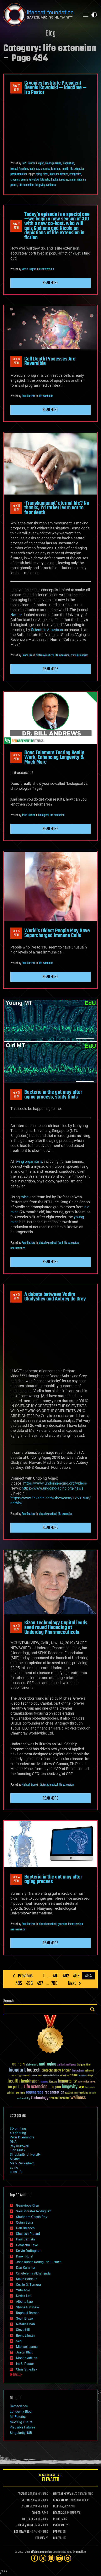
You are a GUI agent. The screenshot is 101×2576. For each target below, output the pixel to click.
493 (76, 1975)
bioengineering (53, 163)
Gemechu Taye (27, 2245)
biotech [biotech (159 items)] (34, 2070)
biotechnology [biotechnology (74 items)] (51, 2070)
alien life (16, 2172)
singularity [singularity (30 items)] (83, 2093)
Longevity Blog (21, 2412)
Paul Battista (28, 396)
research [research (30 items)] (69, 2093)
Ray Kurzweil (19, 2146)
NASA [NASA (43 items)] (81, 2087)
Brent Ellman (25, 2335)
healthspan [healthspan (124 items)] (30, 2081)
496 (29, 1983)
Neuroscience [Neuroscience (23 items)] (90, 2088)
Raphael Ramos (27, 2313)
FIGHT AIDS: (28, 2519)
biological (43, 815)
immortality (75, 179)
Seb (19, 2341)
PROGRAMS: (59, 2525)
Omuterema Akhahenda (33, 2273)
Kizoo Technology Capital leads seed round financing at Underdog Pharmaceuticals (55, 1627)
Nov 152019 (16, 757)
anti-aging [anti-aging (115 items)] (47, 2064)
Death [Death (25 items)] (40, 2076)
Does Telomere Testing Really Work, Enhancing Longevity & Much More (54, 757)
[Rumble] (67, 2558)
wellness (51, 185)
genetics (62, 1924)
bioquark (54, 174)
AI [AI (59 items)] (24, 2065)
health (65, 169)
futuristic (45, 179)
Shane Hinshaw (27, 2307)
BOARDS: (58, 2513)
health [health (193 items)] (13, 2081)
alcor (45, 174)
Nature (16, 615)
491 (56, 1975)
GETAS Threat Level (50, 2478)
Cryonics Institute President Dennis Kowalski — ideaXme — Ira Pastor (55, 88)
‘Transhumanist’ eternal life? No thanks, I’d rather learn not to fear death (56, 508)
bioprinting (68, 163)
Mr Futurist (18, 2417)
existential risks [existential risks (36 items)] (51, 2075)
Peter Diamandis (22, 2137)
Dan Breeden (25, 2228)
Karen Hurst (24, 2256)
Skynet (15, 2159)
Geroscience (19, 2406)
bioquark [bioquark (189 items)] (17, 2070)
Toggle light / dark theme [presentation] (94, 14)
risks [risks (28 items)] (76, 2093)
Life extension (26, 185)
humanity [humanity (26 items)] (44, 2082)
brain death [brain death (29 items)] (89, 2071)
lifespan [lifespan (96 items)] (54, 2087)
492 (66, 1975)
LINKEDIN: (25, 2500)
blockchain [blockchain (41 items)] (78, 2071)
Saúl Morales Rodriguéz (33, 2211)
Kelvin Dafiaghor (28, 2251)
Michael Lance (26, 2347)
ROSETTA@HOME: (23, 2532)
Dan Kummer (25, 2268)
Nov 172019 (16, 88)
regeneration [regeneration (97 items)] (54, 2092)
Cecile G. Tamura (28, 2285)
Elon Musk (17, 2150)
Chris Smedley (26, 2369)
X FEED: (25, 2506)
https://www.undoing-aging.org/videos (55, 1483)
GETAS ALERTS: (61, 2500)
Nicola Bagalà (29, 269)
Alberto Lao (24, 2302)
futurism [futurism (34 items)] (82, 2075)
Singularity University (25, 2155)
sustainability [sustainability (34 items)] (23, 2098)
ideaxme (63, 179)
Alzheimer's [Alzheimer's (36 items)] (32, 2065)
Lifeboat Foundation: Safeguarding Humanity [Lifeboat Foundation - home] (40, 14)
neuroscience (17, 1248)
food (60, 1243)
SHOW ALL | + (16, 2375)
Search (92, 2009)
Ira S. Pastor (28, 163)
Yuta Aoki (23, 2290)
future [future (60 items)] (74, 2075)
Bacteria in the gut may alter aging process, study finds (53, 1094)
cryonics (45, 169)
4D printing (18, 2133)
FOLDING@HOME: (25, 2525)
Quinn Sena (24, 2222)
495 (19, 1983)
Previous (25, 1975)
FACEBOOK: (24, 2494)
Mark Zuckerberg (22, 2163)
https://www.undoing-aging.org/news (52, 1488)
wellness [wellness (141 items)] (78, 2098)
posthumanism (18, 174)
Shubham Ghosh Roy (31, 2217)
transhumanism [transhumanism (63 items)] (59, 2098)
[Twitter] (42, 2558)
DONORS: (36, 2513)
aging (41, 163)
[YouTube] (59, 2558)
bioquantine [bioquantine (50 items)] (84, 2064)
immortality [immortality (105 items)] (67, 2081)
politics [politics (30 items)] (10, 2093)
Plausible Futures (22, 2427)
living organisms (28, 1161)
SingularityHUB (21, 2433)
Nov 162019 (16, 361)
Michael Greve (29, 1784)
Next (72, 1983)
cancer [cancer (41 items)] (13, 2075)
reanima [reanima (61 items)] (20, 2093)
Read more (50, 282)
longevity (40, 185)
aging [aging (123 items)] (17, 2064)
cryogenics (75, 174)
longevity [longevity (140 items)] (70, 2087)
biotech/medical (19, 169)
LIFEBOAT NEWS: (62, 2494)
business (34, 169)
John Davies (28, 815)
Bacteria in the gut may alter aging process (53, 1879)
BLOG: (56, 2506)
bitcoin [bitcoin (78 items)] (66, 2070)
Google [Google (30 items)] (90, 2075)
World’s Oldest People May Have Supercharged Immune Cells (57, 933)
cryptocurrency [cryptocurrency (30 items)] (24, 2075)
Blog (50, 33)
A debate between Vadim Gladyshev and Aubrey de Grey (55, 1296)
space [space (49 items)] (92, 2092)
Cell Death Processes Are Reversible (49, 361)
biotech (64, 174)
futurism (55, 169)
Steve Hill (23, 2330)
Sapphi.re (81, 2552)
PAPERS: (57, 2532)
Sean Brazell (25, 2318)
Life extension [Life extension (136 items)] (35, 2087)
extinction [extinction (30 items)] (64, 2075)
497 (40, 1983)
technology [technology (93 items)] (39, 2098)
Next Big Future (21, 2422)
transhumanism (79, 655)
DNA (13, 2142)
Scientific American (47, 629)
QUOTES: (57, 2538)
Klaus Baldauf (26, 2279)
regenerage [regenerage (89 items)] (34, 2092)
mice (25, 1197)
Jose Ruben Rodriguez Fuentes (38, 2262)
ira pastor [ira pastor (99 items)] (15, 2087)
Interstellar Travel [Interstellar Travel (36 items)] (86, 2082)
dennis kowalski (30, 179)
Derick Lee (27, 655)
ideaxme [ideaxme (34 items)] (53, 2082)
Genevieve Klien (27, 2205)
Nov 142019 (16, 1879)
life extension (77, 169)
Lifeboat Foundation (41, 2552)
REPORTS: (58, 2519)
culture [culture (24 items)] (34, 2076)
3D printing (18, 2129)
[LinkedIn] (51, 2558)
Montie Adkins (26, 2358)
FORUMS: (40, 2538)
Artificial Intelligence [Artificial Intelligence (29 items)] (66, 2065)
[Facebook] (34, 2558)
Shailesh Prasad (28, 2234)
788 (54, 1983)
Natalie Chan (25, 2324)
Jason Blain (24, 2352)
